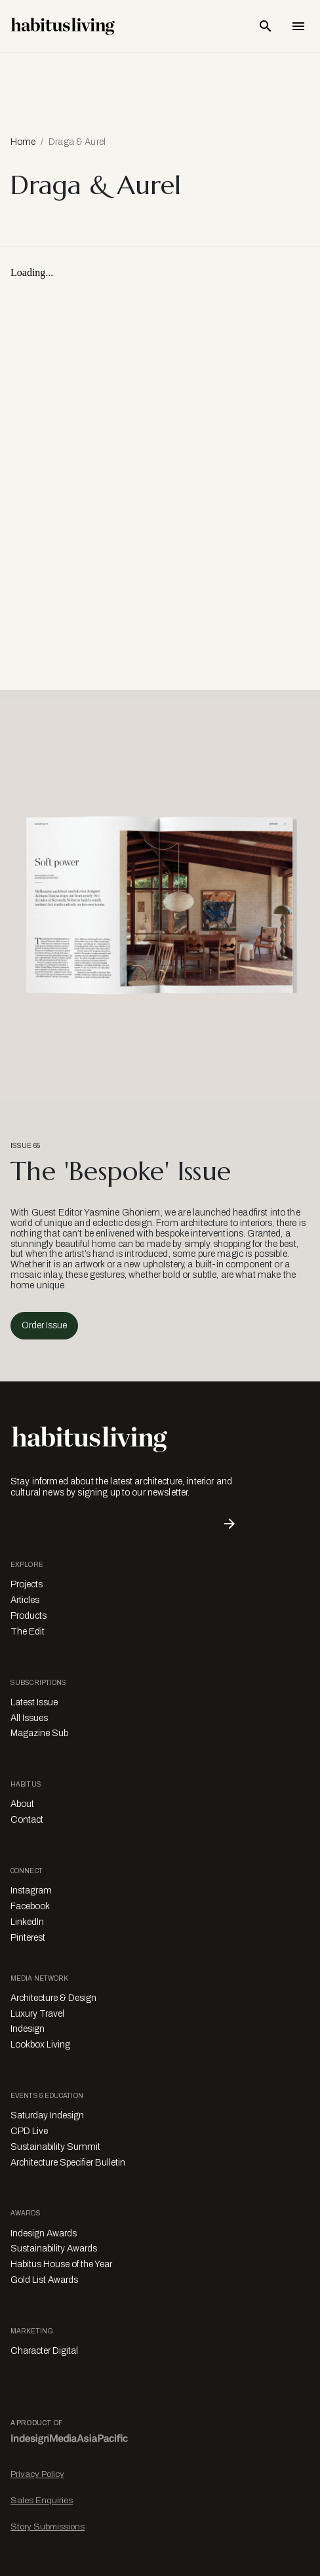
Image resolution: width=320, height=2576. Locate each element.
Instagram (31, 1890)
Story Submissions (47, 2526)
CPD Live (29, 2131)
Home (22, 142)
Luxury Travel (37, 2014)
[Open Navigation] (298, 26)
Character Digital (44, 2351)
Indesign (27, 2029)
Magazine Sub (39, 1733)
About (22, 1804)
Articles (24, 1600)
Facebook (30, 1906)
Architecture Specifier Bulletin (67, 2163)
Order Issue (44, 1325)
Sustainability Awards (53, 2248)
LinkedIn (27, 1922)
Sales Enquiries (41, 2500)
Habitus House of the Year (61, 2264)
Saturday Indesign (47, 2115)
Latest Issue (34, 1702)
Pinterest (27, 1938)
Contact (26, 1820)
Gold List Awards (44, 2280)
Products (28, 1616)
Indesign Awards (43, 2233)
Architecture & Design (53, 1998)
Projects (26, 1584)
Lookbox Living (40, 2045)
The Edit (27, 1631)
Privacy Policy (37, 2474)
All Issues (29, 1718)
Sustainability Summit (55, 2147)
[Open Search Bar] (265, 26)
